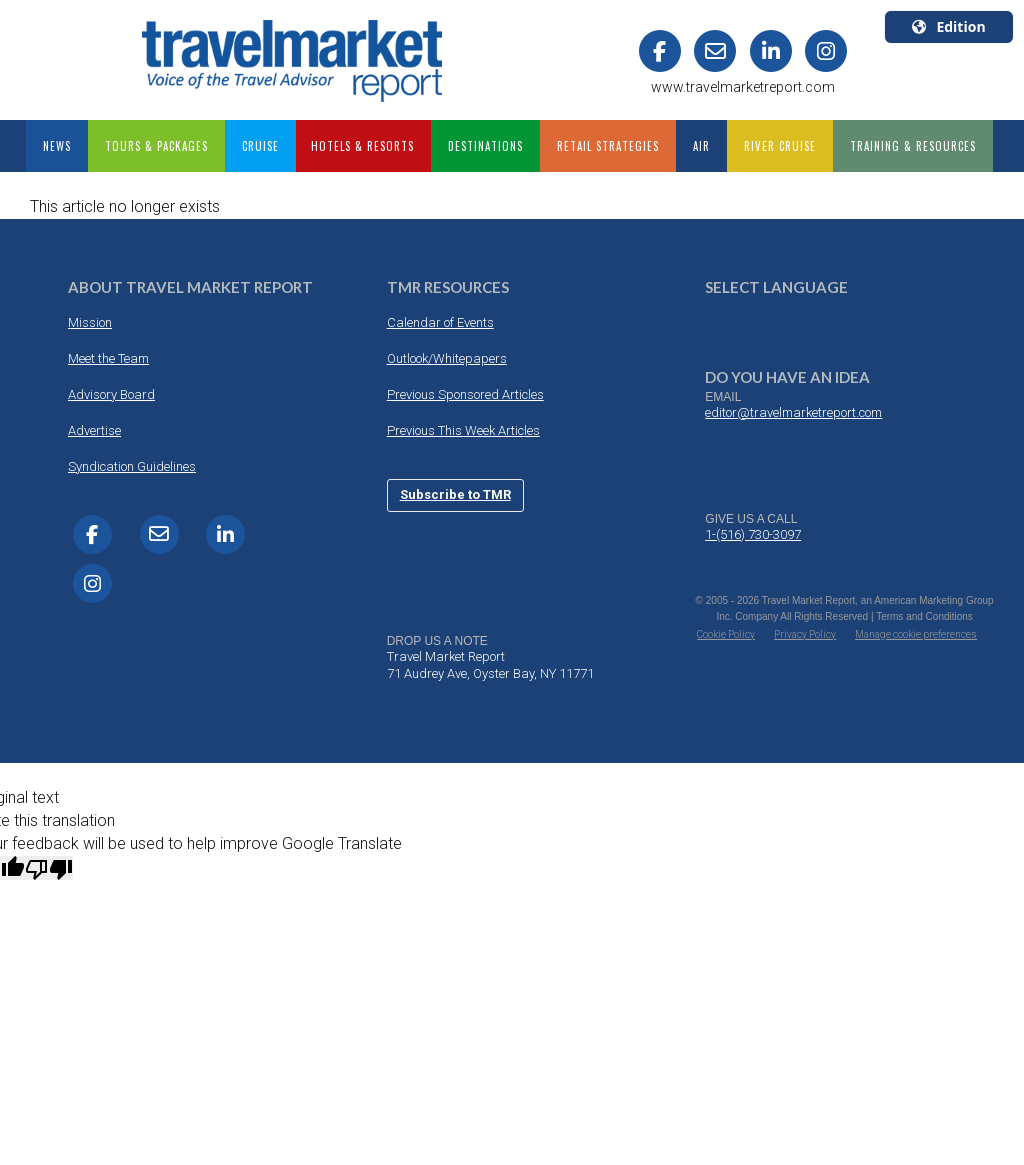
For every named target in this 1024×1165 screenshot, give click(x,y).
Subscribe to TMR (455, 494)
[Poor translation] (49, 868)
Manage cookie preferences (916, 634)
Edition (948, 26)
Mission (90, 322)
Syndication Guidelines (132, 466)
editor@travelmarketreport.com (793, 412)
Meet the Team (108, 358)
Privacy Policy (805, 634)
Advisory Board (111, 394)
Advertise (94, 430)
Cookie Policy (726, 634)
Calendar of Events (440, 322)
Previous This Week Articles (463, 430)
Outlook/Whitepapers (447, 358)
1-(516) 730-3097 (753, 534)
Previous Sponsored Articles (465, 394)
